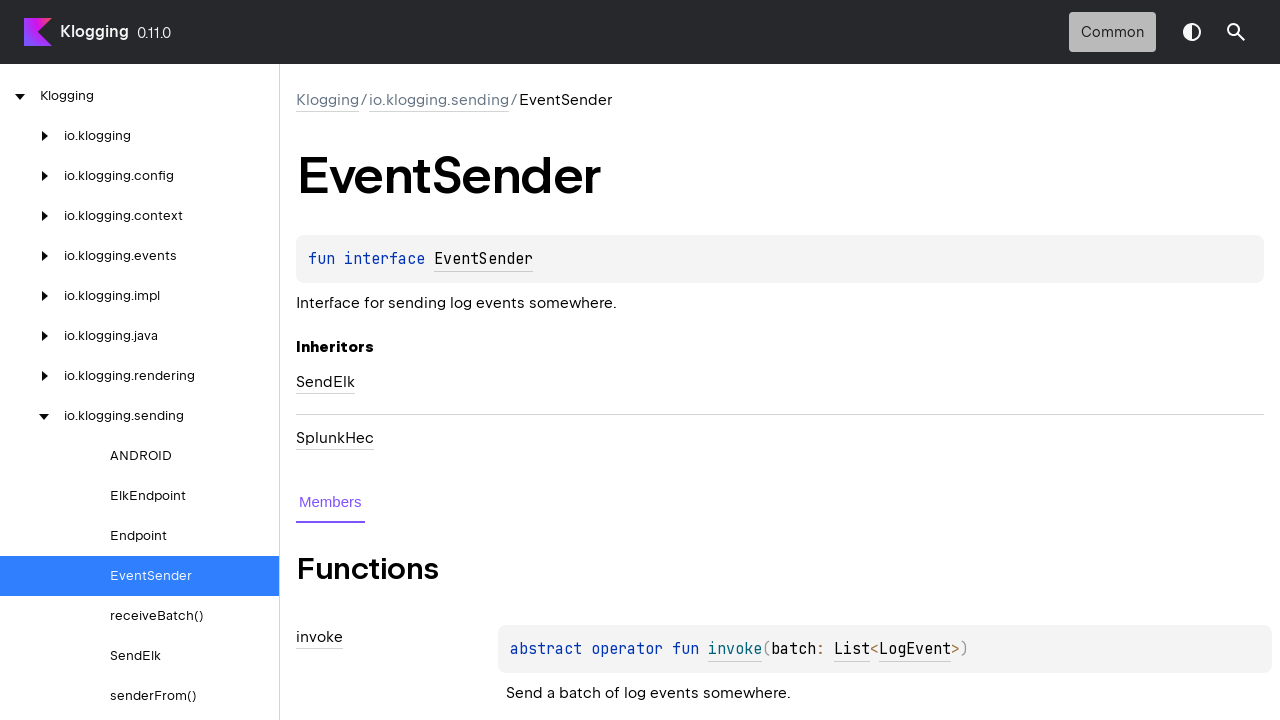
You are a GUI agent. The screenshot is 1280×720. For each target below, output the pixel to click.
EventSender (483, 259)
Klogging (94, 31)
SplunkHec (335, 438)
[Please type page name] (1236, 32)
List (852, 649)
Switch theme (1192, 32)
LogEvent (915, 649)
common (1112, 32)
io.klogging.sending (439, 100)
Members (330, 501)
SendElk (325, 382)
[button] (1236, 32)
